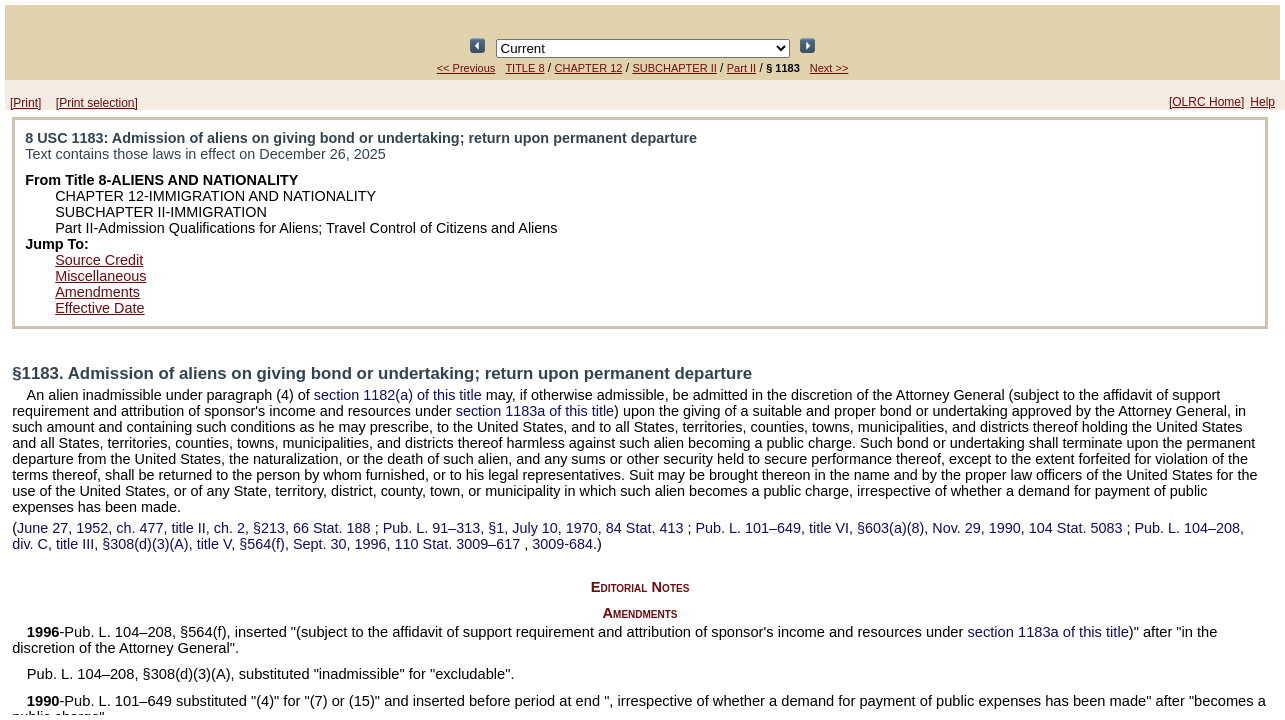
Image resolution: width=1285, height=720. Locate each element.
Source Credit (99, 260)
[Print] (25, 103)
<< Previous (466, 68)
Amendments (97, 292)
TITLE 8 (524, 68)
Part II (741, 68)
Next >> (829, 68)
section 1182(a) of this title (398, 395)
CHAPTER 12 (589, 68)
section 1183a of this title (535, 411)
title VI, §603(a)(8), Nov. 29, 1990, (910, 528)
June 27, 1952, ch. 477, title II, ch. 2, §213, (196, 528)
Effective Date (99, 308)
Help (1262, 102)
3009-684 (562, 544)
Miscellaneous (100, 276)
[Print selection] (97, 103)
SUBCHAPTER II (674, 68)
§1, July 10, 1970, (535, 528)
